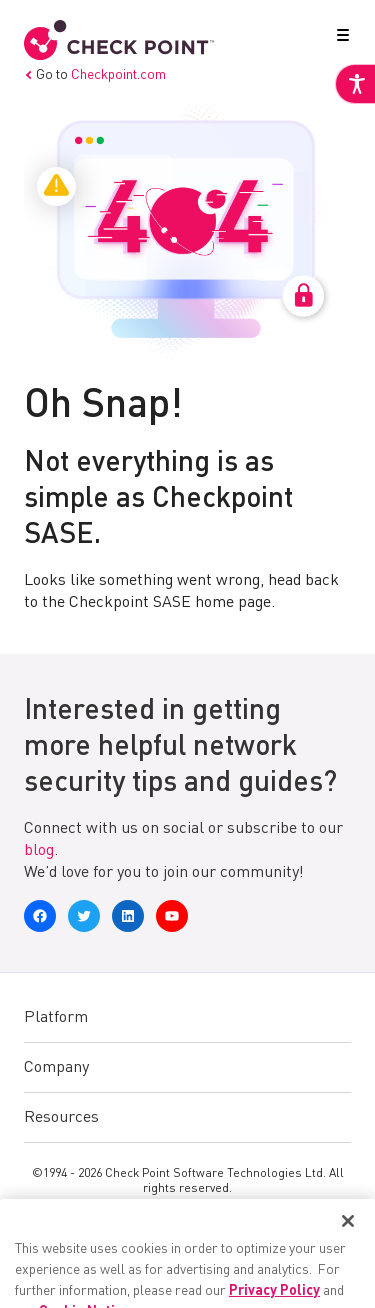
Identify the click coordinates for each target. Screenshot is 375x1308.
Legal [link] (220, 1220)
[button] (339, 39)
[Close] (348, 1260)
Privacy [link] (158, 1220)
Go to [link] (95, 75)
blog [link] (39, 851)
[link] (355, 84)
